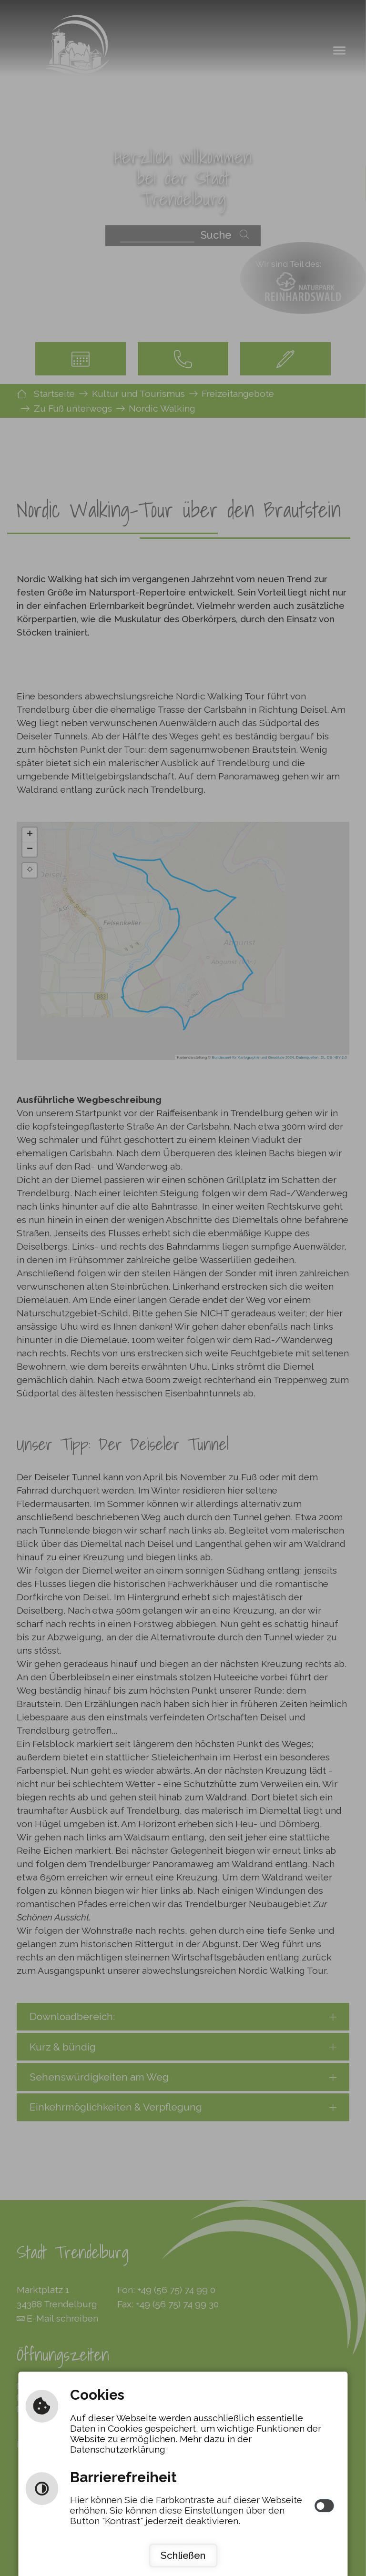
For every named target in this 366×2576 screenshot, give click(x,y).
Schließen (183, 2555)
